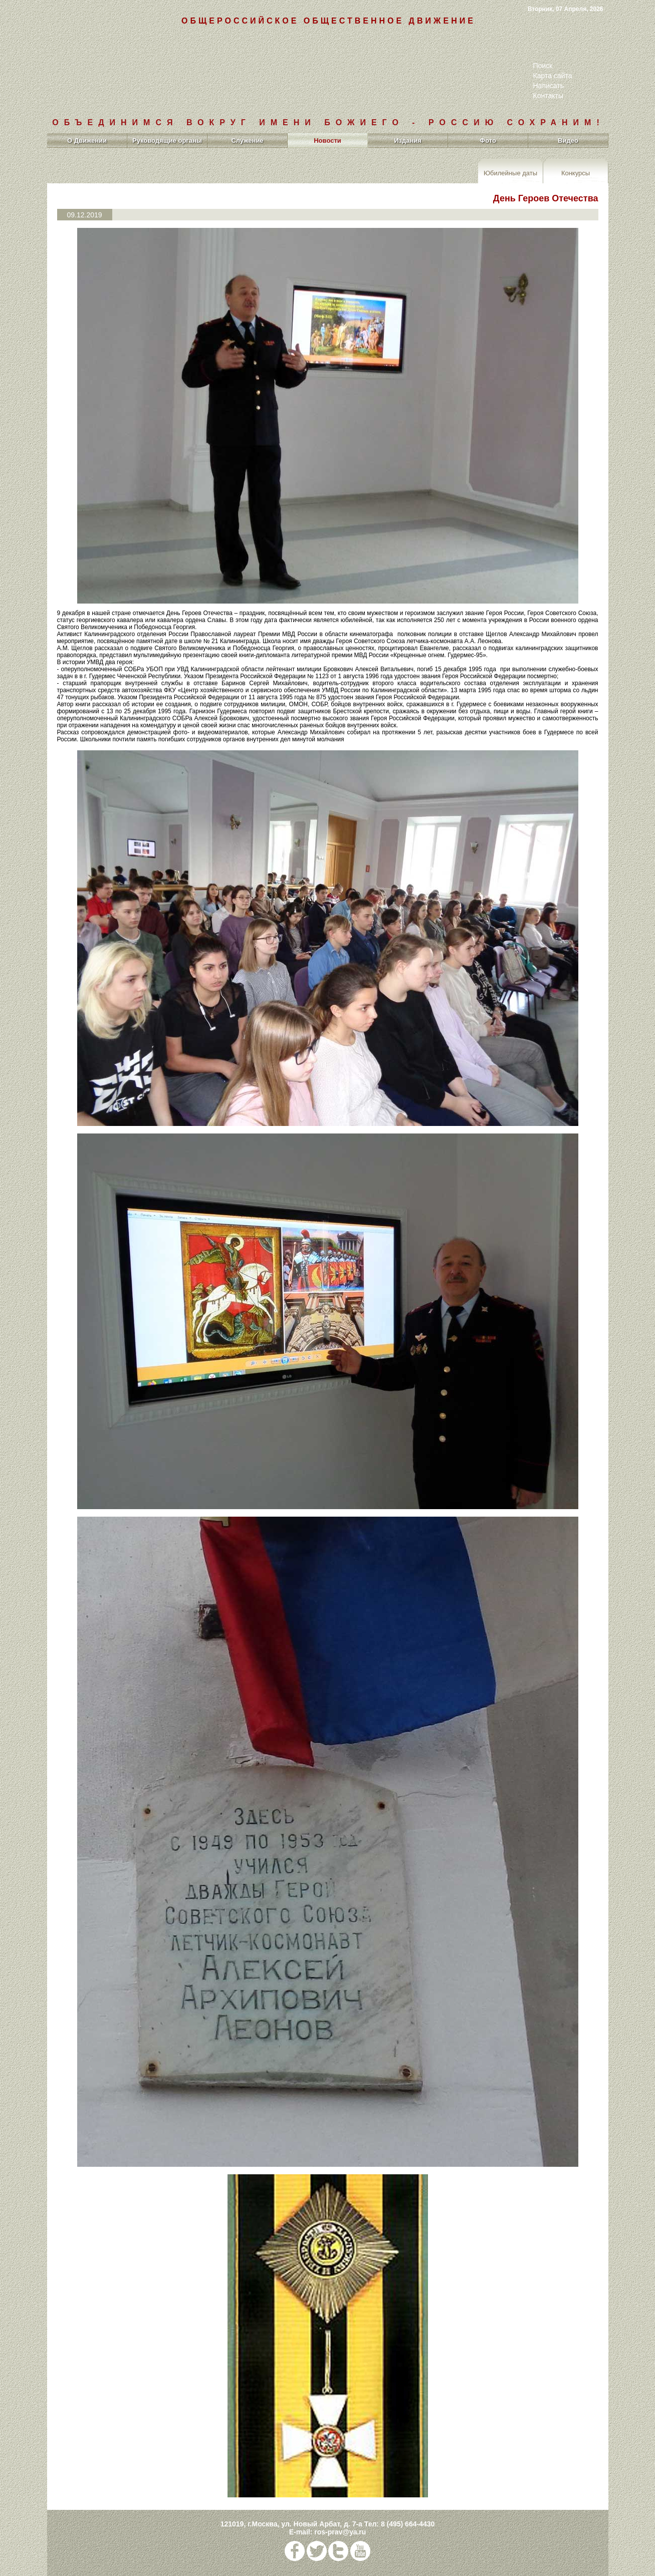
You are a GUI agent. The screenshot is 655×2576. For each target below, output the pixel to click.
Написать (548, 86)
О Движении (87, 140)
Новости (327, 140)
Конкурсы (575, 172)
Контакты (548, 96)
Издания (407, 140)
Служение (247, 140)
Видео (568, 140)
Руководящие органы (167, 140)
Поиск (543, 66)
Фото (488, 140)
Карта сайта (552, 76)
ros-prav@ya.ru (340, 2532)
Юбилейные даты (510, 172)
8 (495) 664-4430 (407, 2524)
